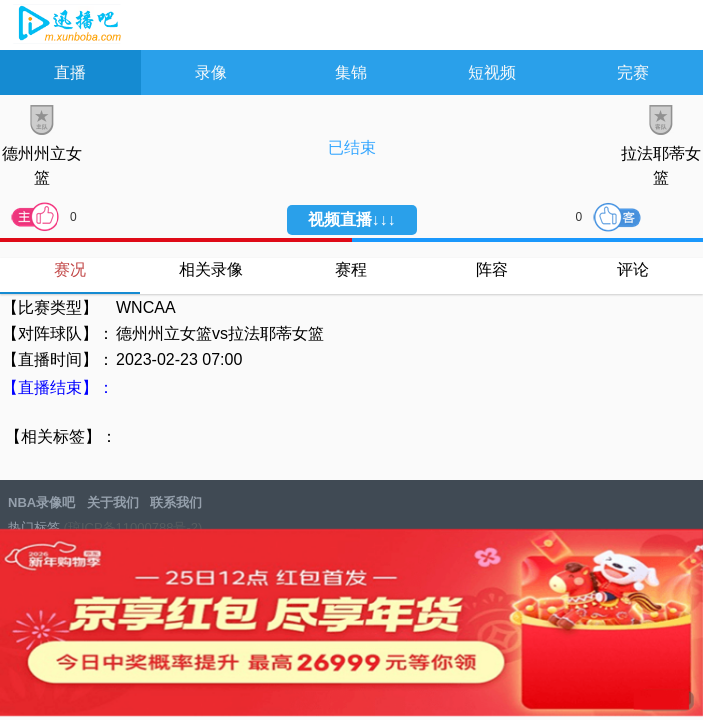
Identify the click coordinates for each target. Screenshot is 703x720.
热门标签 (34, 527)
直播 (70, 72)
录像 (211, 72)
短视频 (492, 72)
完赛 (633, 72)
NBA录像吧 (67, 26)
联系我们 (176, 502)
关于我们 (113, 502)
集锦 (351, 72)
